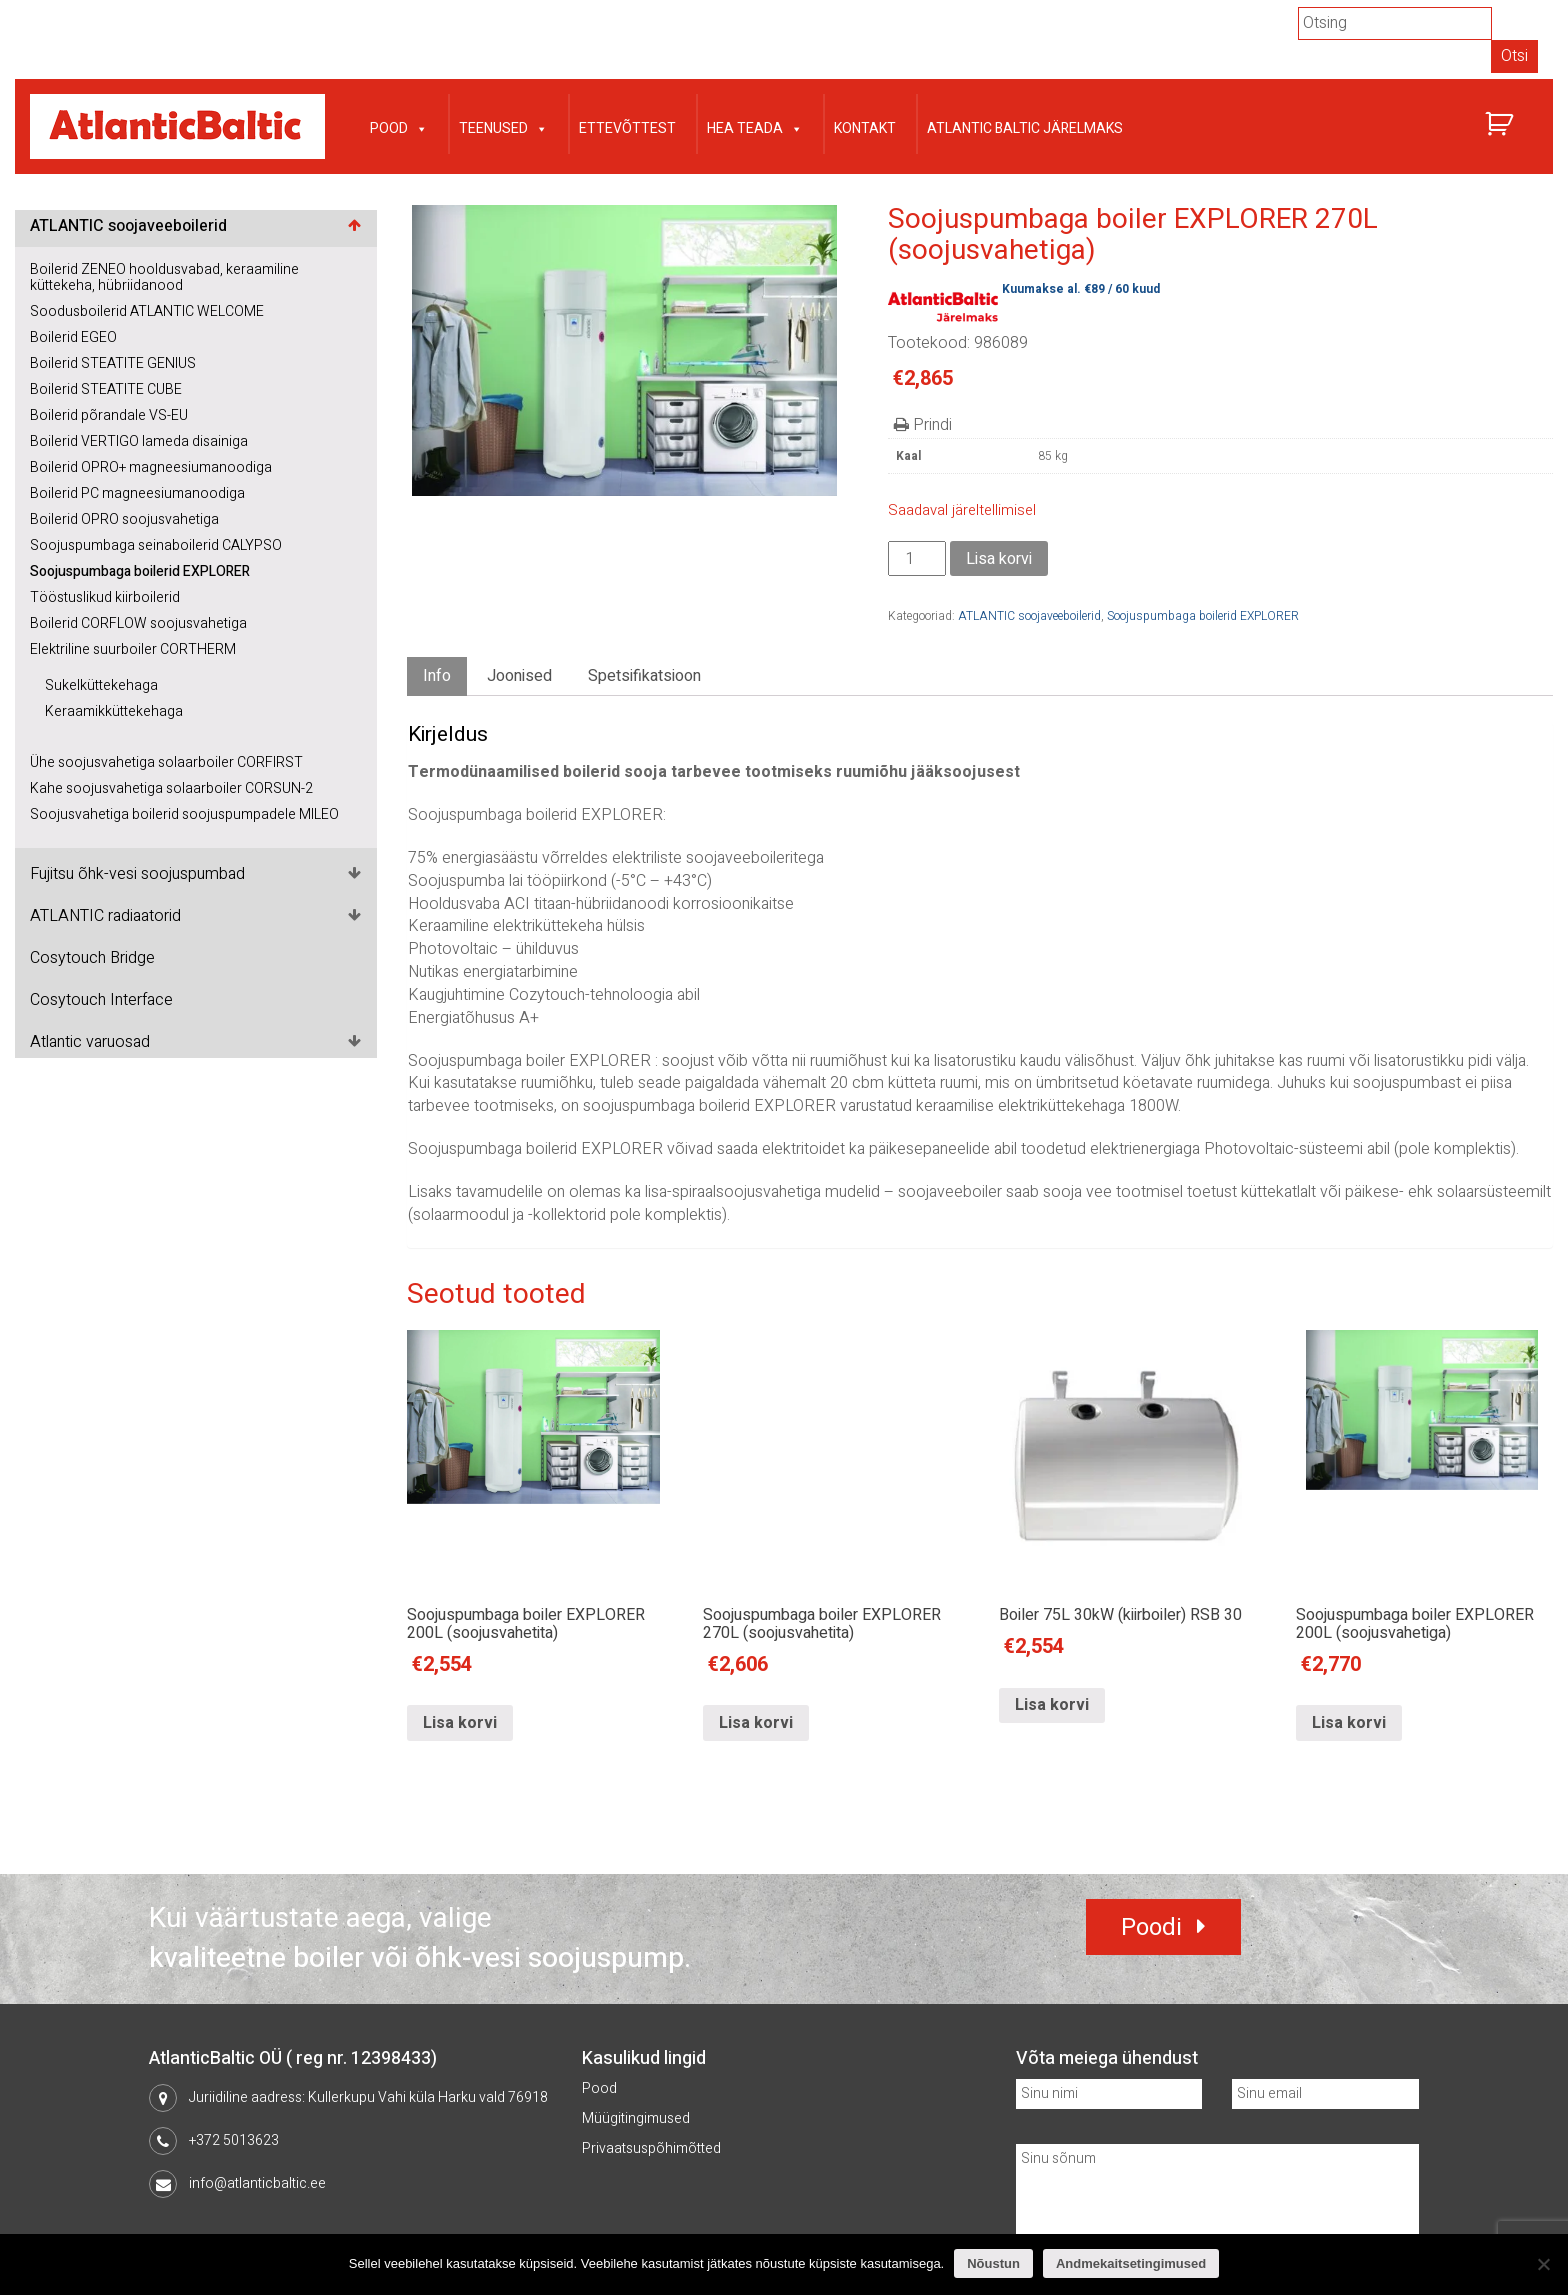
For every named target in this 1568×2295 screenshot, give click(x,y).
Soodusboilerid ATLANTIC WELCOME (147, 311)
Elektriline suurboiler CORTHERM (133, 649)
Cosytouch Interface (101, 1000)
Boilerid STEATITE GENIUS (113, 363)
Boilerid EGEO (73, 337)
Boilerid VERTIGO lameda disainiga (139, 441)
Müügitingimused (636, 2118)
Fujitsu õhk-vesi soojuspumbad (137, 874)
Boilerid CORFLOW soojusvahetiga (138, 623)
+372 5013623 (234, 2140)
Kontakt (865, 128)
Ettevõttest (627, 128)
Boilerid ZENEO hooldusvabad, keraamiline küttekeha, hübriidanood (164, 277)
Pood (399, 126)
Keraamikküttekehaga (114, 711)
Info (437, 676)
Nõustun (993, 2263)
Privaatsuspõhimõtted (651, 2148)
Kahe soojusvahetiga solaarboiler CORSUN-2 (171, 788)
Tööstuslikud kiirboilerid (105, 597)
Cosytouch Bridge (92, 958)
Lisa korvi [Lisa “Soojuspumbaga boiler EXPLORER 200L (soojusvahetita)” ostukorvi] (460, 1723)
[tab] (437, 676)
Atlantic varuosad (90, 1042)
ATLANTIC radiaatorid (105, 916)
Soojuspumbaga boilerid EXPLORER (140, 571)
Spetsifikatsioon (644, 676)
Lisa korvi (999, 559)
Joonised (519, 676)
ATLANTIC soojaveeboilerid (128, 226)
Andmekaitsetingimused (1131, 2263)
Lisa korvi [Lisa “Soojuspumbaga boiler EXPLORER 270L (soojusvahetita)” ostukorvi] (756, 1723)
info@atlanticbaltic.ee (257, 2183)
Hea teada (755, 126)
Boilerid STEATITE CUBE (106, 389)
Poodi (1151, 1927)
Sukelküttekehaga (101, 685)
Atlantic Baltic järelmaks (1025, 128)
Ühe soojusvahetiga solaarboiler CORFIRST (166, 762)
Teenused (503, 126)
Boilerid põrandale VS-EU (109, 415)
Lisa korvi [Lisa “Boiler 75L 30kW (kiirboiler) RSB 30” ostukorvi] (1052, 1705)
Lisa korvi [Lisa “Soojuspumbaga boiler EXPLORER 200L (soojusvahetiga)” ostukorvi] (1349, 1723)
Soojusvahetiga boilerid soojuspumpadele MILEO (184, 814)
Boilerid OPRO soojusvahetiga (124, 519)
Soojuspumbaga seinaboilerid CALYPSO (156, 545)
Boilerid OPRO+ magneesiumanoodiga (151, 467)
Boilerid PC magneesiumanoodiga (137, 493)
